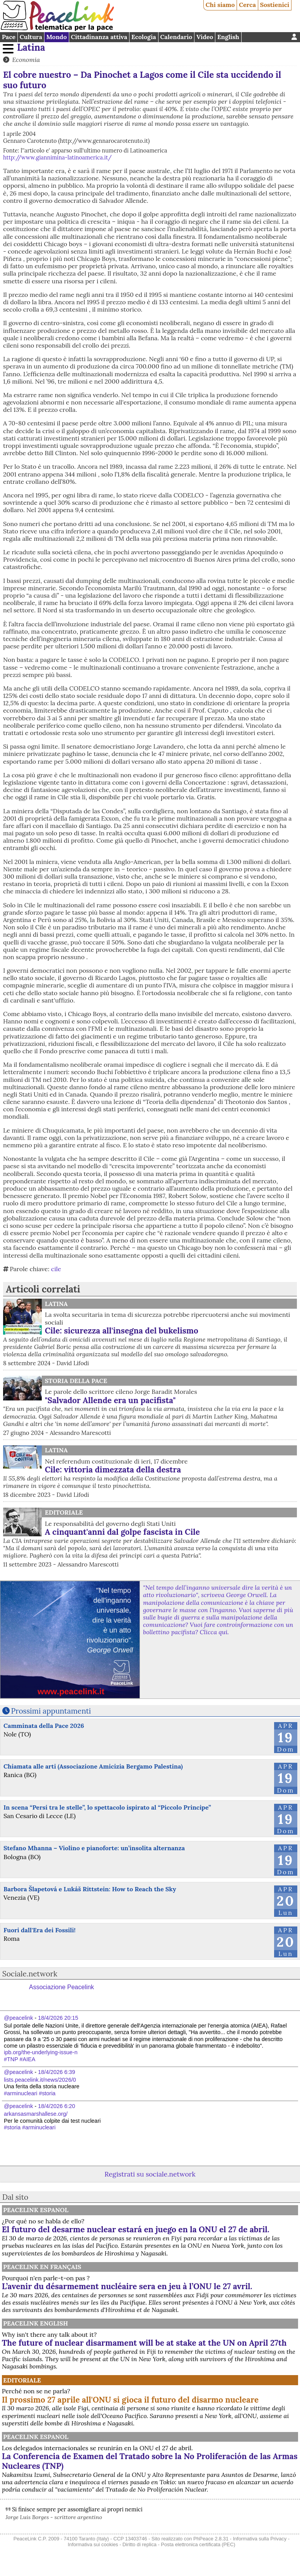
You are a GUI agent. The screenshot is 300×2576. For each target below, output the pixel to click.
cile (56, 1269)
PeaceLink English (35, 2323)
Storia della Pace (76, 1381)
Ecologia (143, 37)
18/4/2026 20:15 (58, 2018)
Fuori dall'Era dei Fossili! (39, 1930)
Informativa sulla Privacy (259, 2539)
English (228, 37)
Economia (26, 59)
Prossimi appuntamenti (51, 1711)
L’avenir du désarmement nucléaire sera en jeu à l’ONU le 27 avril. (127, 2286)
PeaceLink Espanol (35, 2210)
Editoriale (64, 1512)
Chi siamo (220, 5)
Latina (31, 47)
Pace (8, 37)
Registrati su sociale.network (149, 2174)
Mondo (56, 37)
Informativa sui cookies (93, 2544)
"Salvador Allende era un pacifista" (110, 1400)
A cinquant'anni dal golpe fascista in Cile (122, 1532)
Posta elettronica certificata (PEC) (198, 2544)
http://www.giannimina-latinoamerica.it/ (57, 157)
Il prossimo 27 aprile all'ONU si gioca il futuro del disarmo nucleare (130, 2399)
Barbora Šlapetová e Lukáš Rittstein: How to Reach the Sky (89, 1889)
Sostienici (274, 5)
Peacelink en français (42, 2267)
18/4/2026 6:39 (56, 2072)
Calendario (176, 37)
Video (204, 37)
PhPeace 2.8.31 (210, 2539)
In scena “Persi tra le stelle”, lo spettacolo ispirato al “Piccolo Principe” (107, 1807)
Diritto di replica (140, 2544)
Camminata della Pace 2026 (43, 1725)
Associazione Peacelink (61, 1987)
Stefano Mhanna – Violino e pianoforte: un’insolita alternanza (94, 1848)
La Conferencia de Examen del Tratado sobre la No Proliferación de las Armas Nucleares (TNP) (150, 2461)
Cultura (31, 37)
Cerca (247, 5)
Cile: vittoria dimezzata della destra (113, 1469)
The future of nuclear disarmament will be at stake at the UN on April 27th (144, 2343)
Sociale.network (30, 1973)
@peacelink (18, 2018)
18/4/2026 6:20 (56, 2106)
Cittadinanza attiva (99, 37)
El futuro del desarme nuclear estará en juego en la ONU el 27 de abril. (135, 2229)
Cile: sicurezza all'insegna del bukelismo (121, 1330)
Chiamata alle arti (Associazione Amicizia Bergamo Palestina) (93, 1766)
